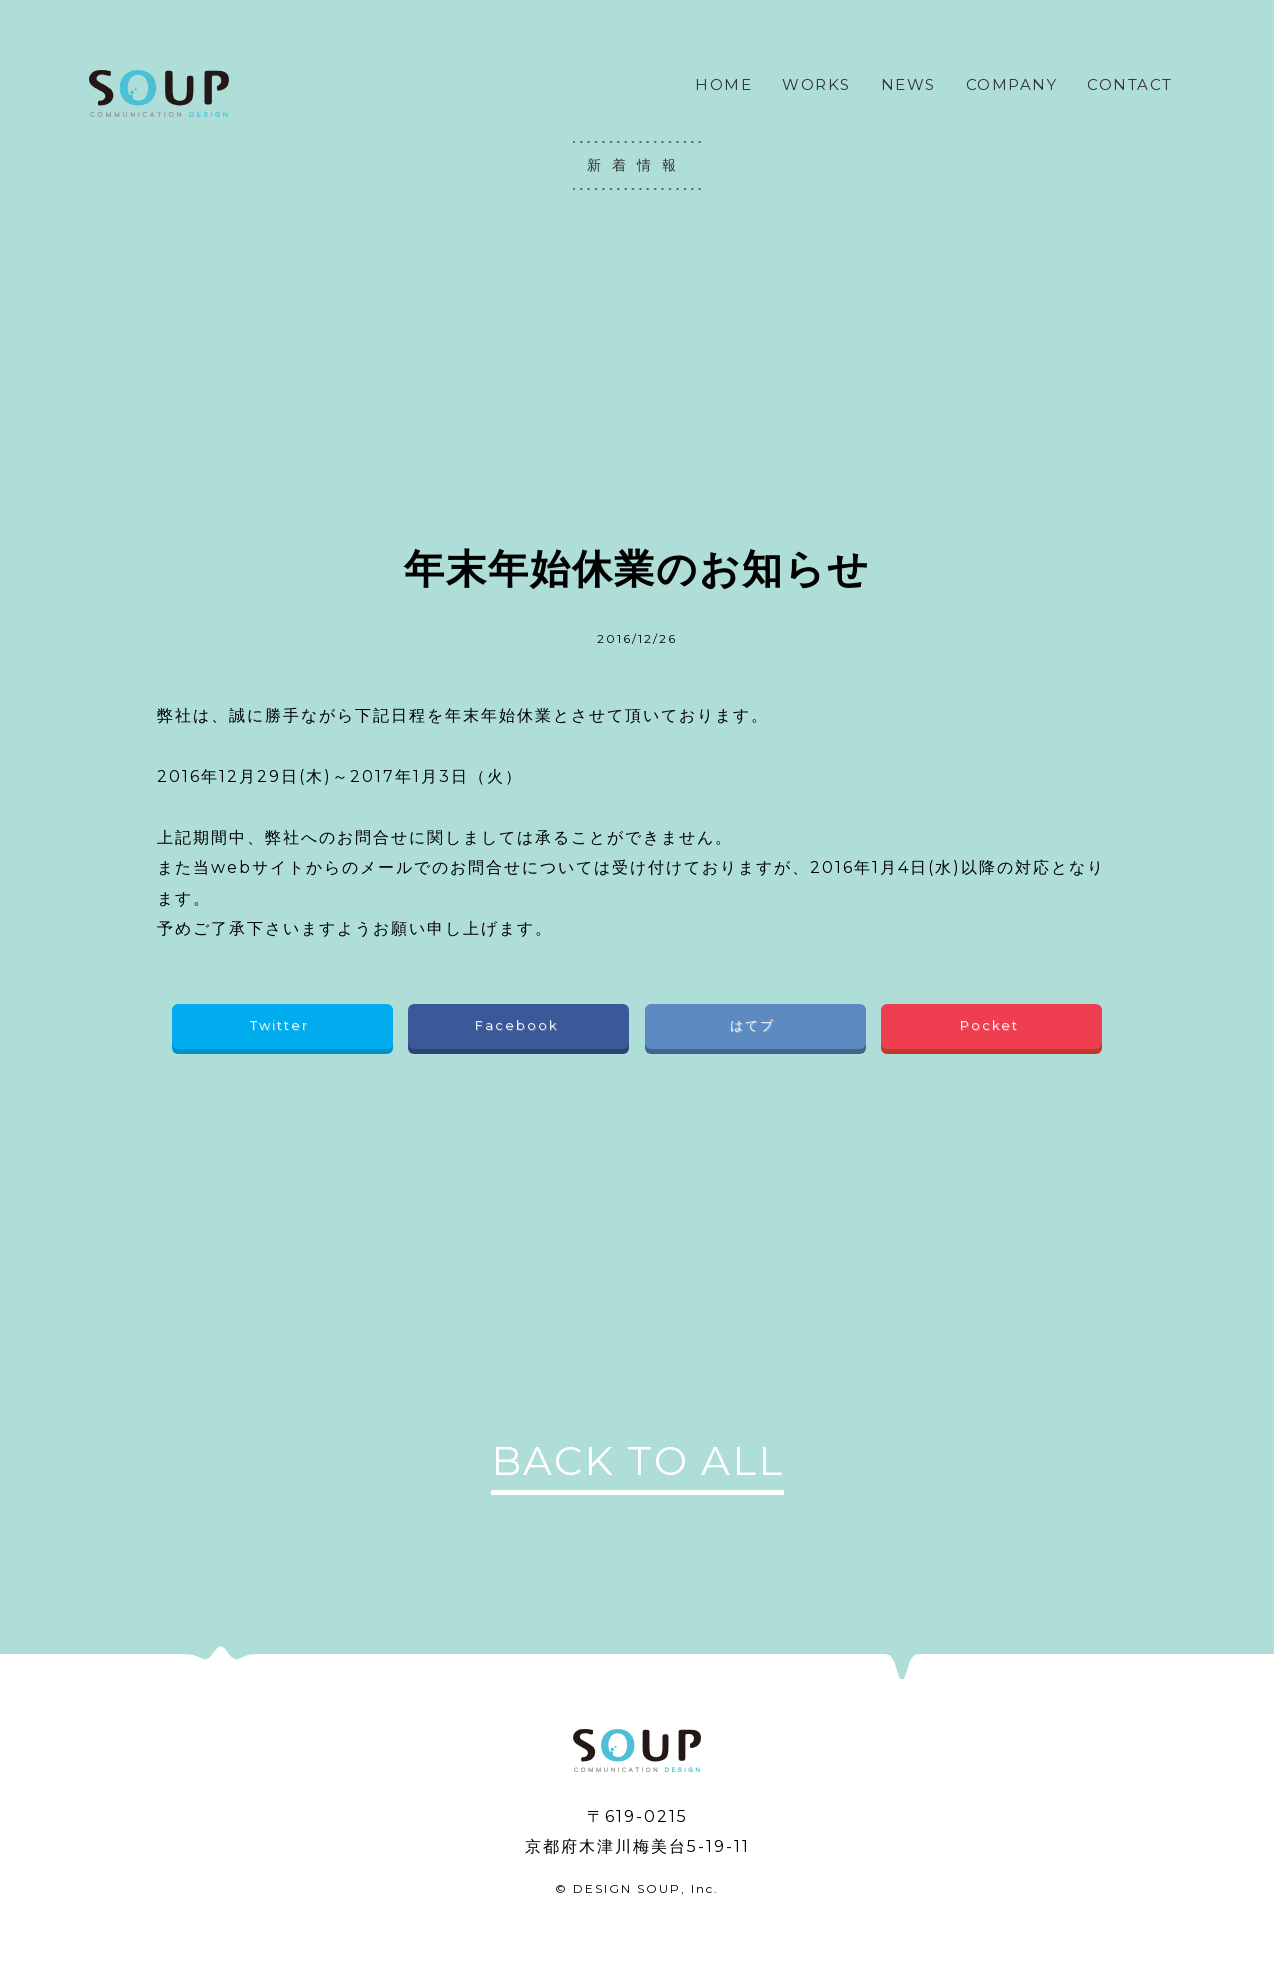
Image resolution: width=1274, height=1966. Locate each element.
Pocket (992, 1025)
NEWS (908, 84)
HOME (723, 84)
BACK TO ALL (637, 1460)
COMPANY (1012, 84)
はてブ (755, 1025)
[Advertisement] (637, 365)
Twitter (282, 1025)
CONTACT (1130, 84)
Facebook (519, 1025)
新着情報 (637, 165)
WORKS (816, 84)
